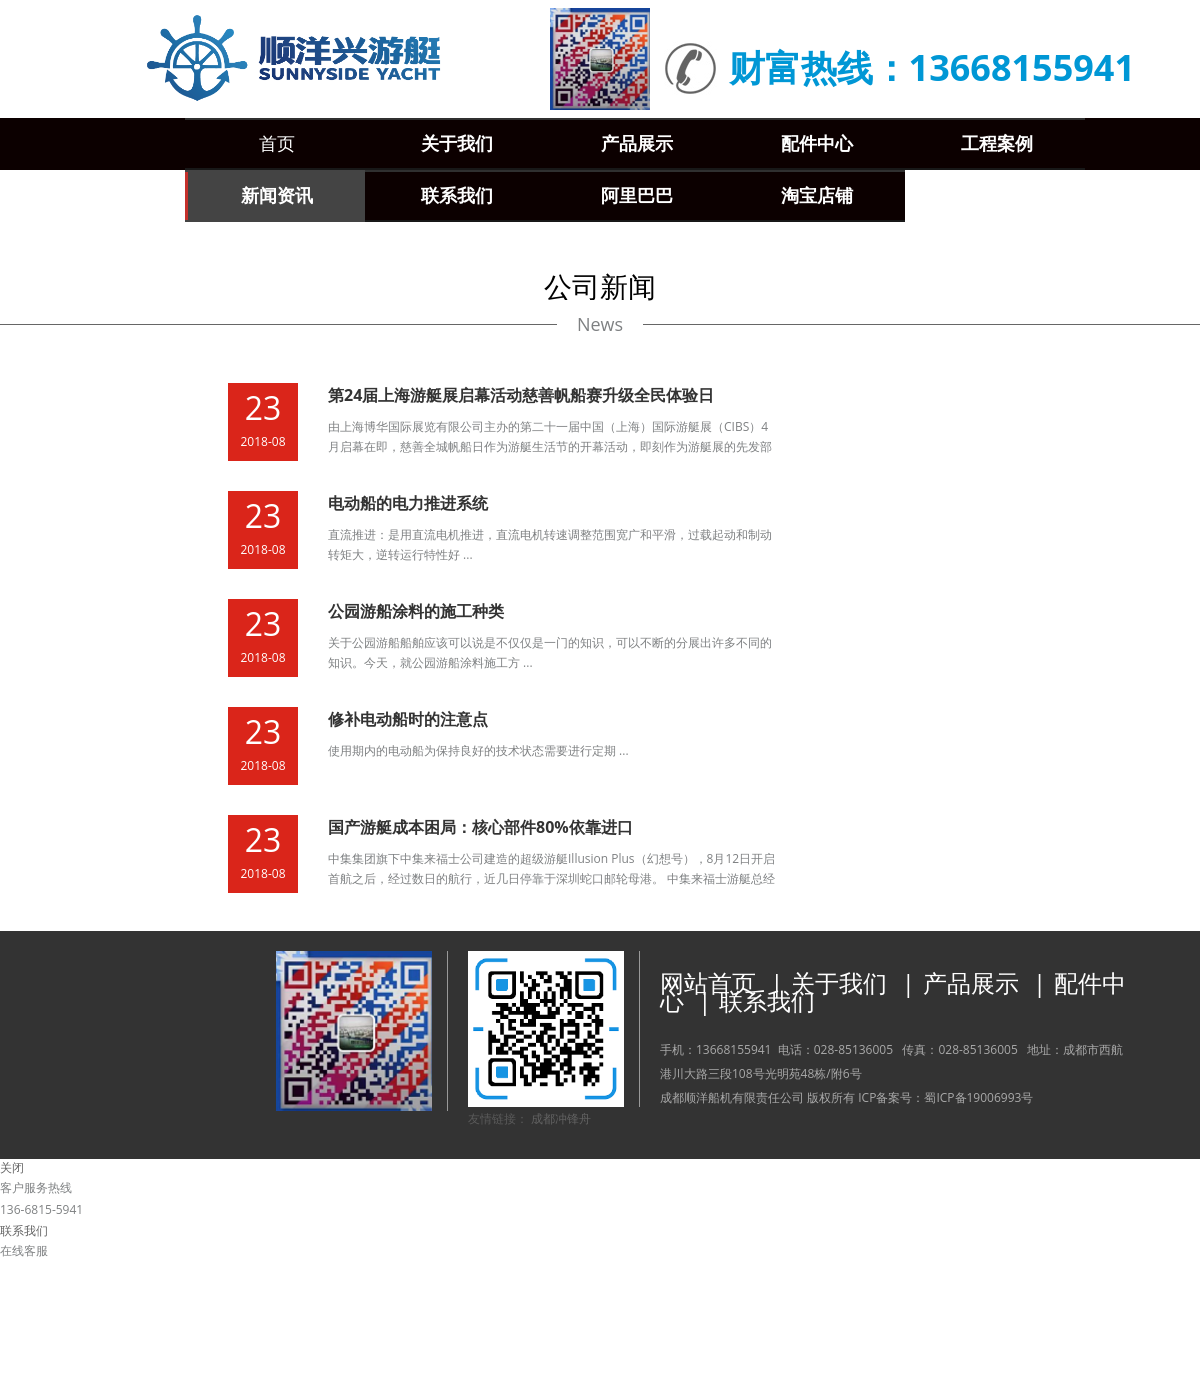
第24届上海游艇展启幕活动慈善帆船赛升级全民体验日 (521, 395)
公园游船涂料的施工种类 (416, 611)
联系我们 (767, 1000)
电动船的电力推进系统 (408, 503)
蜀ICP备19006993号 (978, 1097)
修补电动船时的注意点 (408, 719)
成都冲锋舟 (561, 1118)
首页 (277, 144)
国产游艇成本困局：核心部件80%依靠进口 (480, 827)
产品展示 (971, 982)
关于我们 (839, 982)
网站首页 (708, 982)
